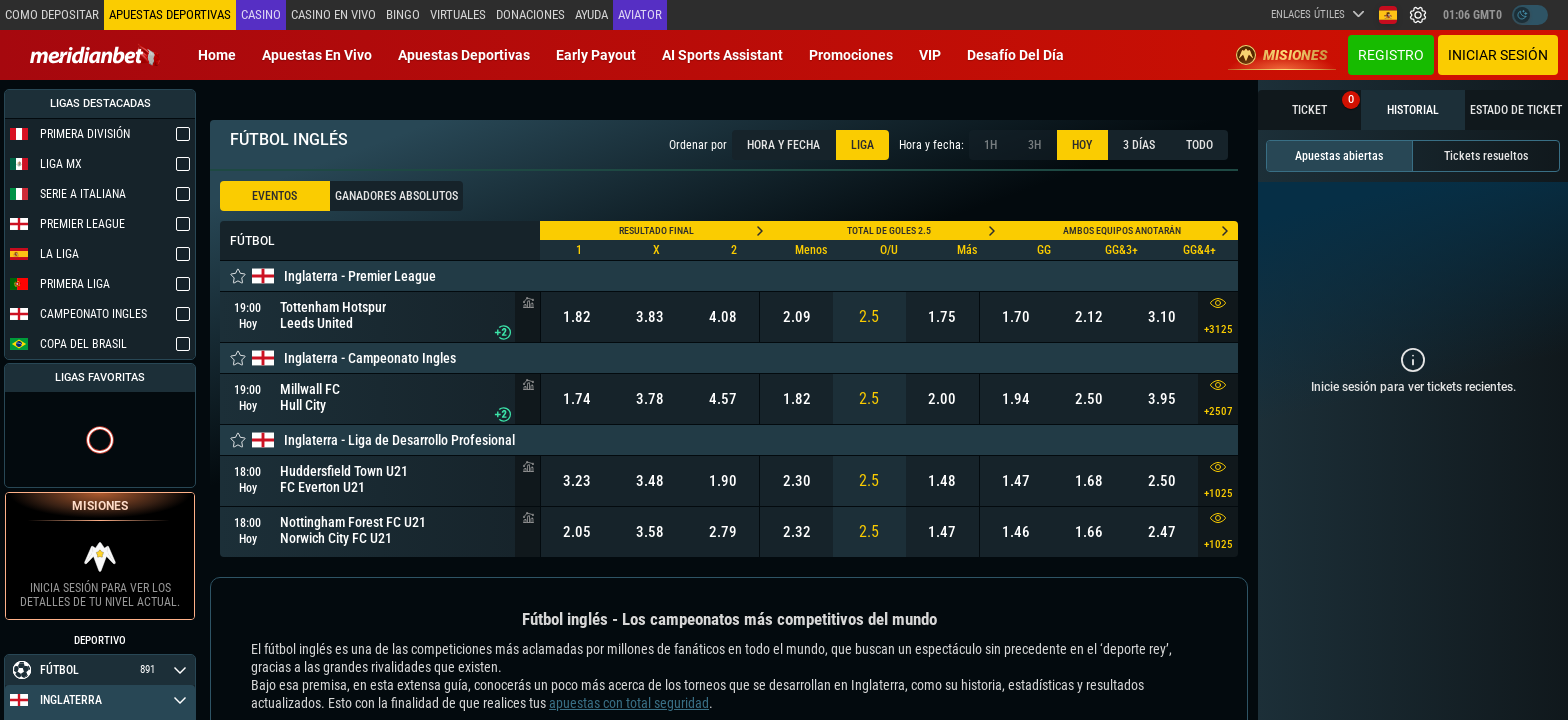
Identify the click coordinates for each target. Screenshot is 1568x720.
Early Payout (596, 55)
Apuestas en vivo (317, 55)
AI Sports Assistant (722, 55)
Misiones (1282, 55)
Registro (1391, 55)
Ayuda (591, 14)
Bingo (403, 14)
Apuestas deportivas (464, 55)
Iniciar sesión (1498, 55)
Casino (261, 14)
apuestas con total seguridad (629, 703)
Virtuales (458, 14)
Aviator (640, 14)
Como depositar (52, 14)
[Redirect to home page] (95, 55)
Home (217, 55)
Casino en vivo (333, 14)
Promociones (851, 55)
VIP (930, 55)
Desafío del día (1015, 55)
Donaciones (530, 14)
